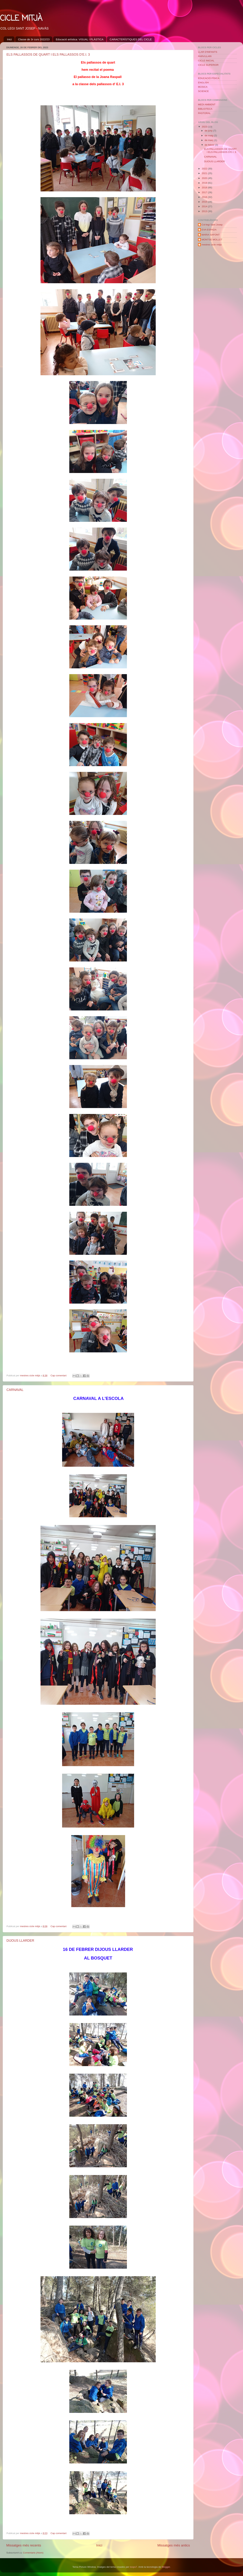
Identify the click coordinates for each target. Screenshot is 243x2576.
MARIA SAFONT (211, 234)
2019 (205, 182)
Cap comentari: (59, 1375)
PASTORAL (204, 113)
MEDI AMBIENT (206, 104)
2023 (205, 126)
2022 (205, 168)
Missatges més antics (173, 2545)
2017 (205, 192)
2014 (205, 206)
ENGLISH (203, 82)
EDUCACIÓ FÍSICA (208, 78)
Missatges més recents (23, 2545)
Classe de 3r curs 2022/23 (34, 39)
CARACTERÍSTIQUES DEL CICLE (131, 39)
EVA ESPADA (209, 229)
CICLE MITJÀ (21, 18)
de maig (209, 135)
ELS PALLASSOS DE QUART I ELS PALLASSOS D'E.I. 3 (48, 54)
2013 (205, 211)
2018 (205, 187)
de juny (209, 130)
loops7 (133, 2567)
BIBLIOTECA (205, 108)
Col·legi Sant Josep (212, 224)
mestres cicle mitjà (212, 244)
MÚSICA (203, 87)
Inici (9, 39)
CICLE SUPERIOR (208, 65)
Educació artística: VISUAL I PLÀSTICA (80, 39)
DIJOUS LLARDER (20, 1940)
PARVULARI (205, 56)
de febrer (210, 145)
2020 (205, 178)
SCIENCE (203, 91)
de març (209, 140)
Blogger (166, 2567)
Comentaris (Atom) (33, 2552)
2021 (205, 173)
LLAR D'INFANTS (207, 52)
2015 (205, 201)
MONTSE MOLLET (212, 239)
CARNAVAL (14, 1390)
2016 (205, 197)
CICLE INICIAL (206, 60)
